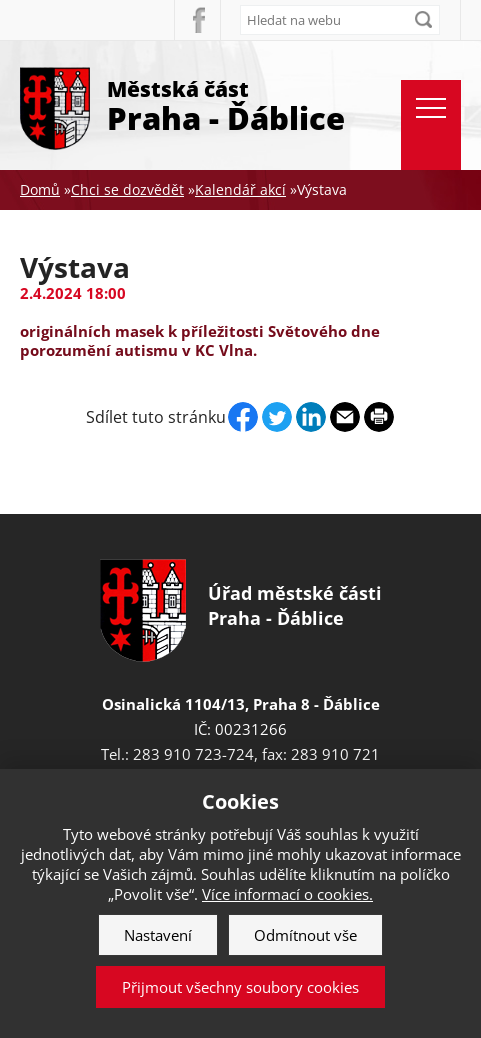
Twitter (277, 417)
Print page (379, 417)
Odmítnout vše (305, 935)
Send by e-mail (345, 417)
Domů (40, 189)
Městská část (226, 104)
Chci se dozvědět (127, 189)
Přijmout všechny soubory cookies (240, 987)
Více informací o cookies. (287, 894)
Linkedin (311, 417)
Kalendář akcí (240, 189)
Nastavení (158, 935)
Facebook (197, 20)
